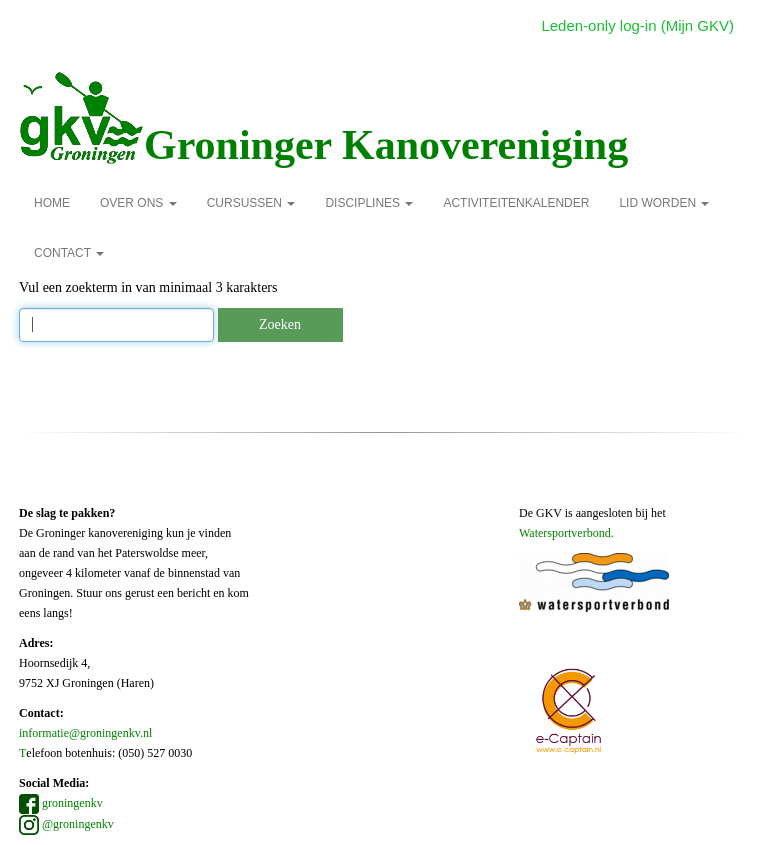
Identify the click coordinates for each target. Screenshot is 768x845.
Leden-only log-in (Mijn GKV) (637, 25)
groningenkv (61, 803)
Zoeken (280, 324)
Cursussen (251, 203)
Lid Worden (664, 203)
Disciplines (369, 203)
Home (52, 203)
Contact (69, 253)
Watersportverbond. (566, 533)
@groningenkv (66, 824)
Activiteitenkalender (516, 203)
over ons (138, 203)
